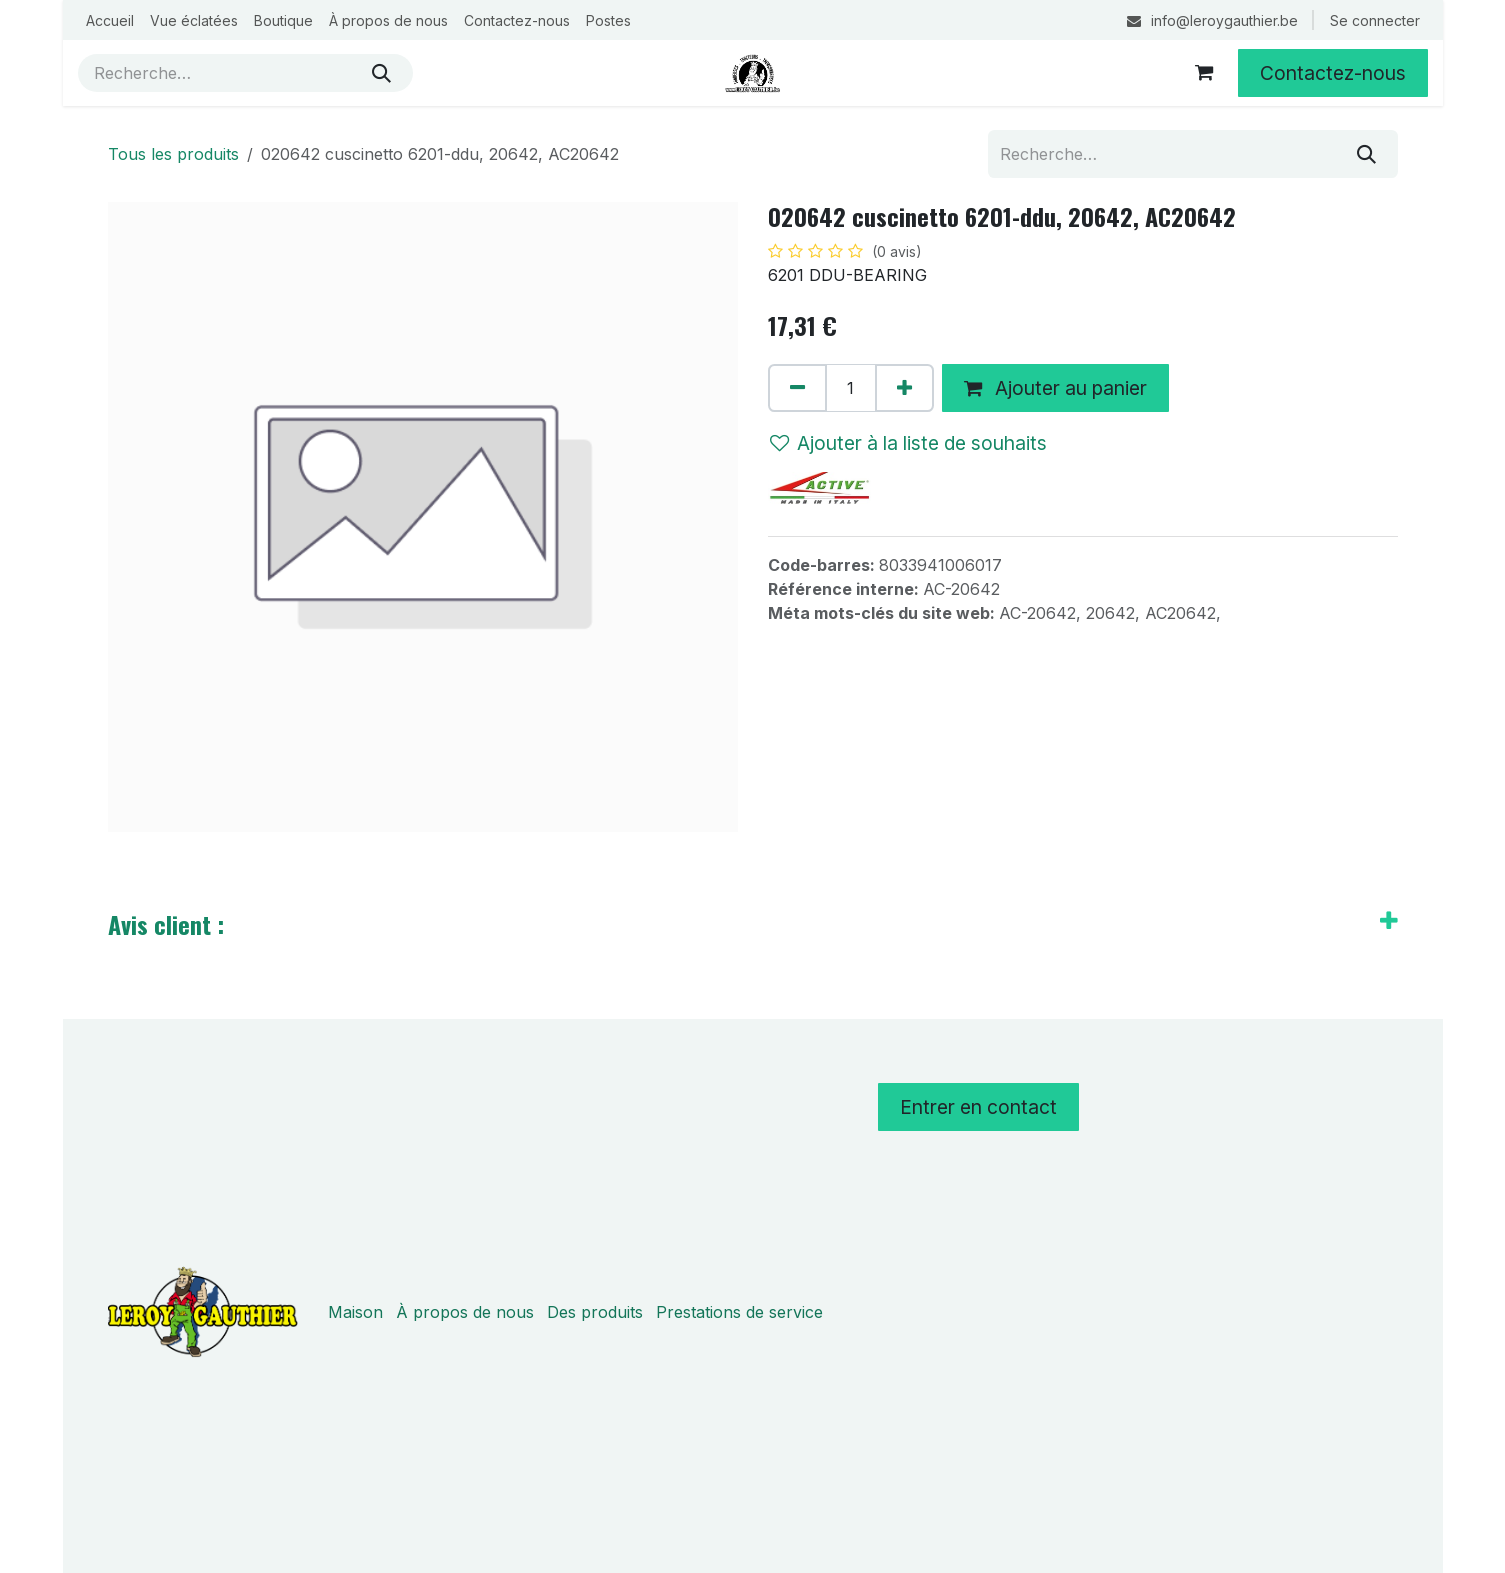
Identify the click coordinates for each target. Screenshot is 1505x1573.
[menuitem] (110, 20)
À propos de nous (465, 1312)
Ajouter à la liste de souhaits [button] (908, 443)
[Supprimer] (797, 388)
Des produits (595, 1312)
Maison (355, 1312)
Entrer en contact (978, 1107)
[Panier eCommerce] (1204, 73)
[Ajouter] (904, 388)
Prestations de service (739, 1312)
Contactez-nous (1333, 73)
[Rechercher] (381, 73)
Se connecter (1375, 20)
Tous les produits (173, 154)
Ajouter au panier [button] (1055, 388)
